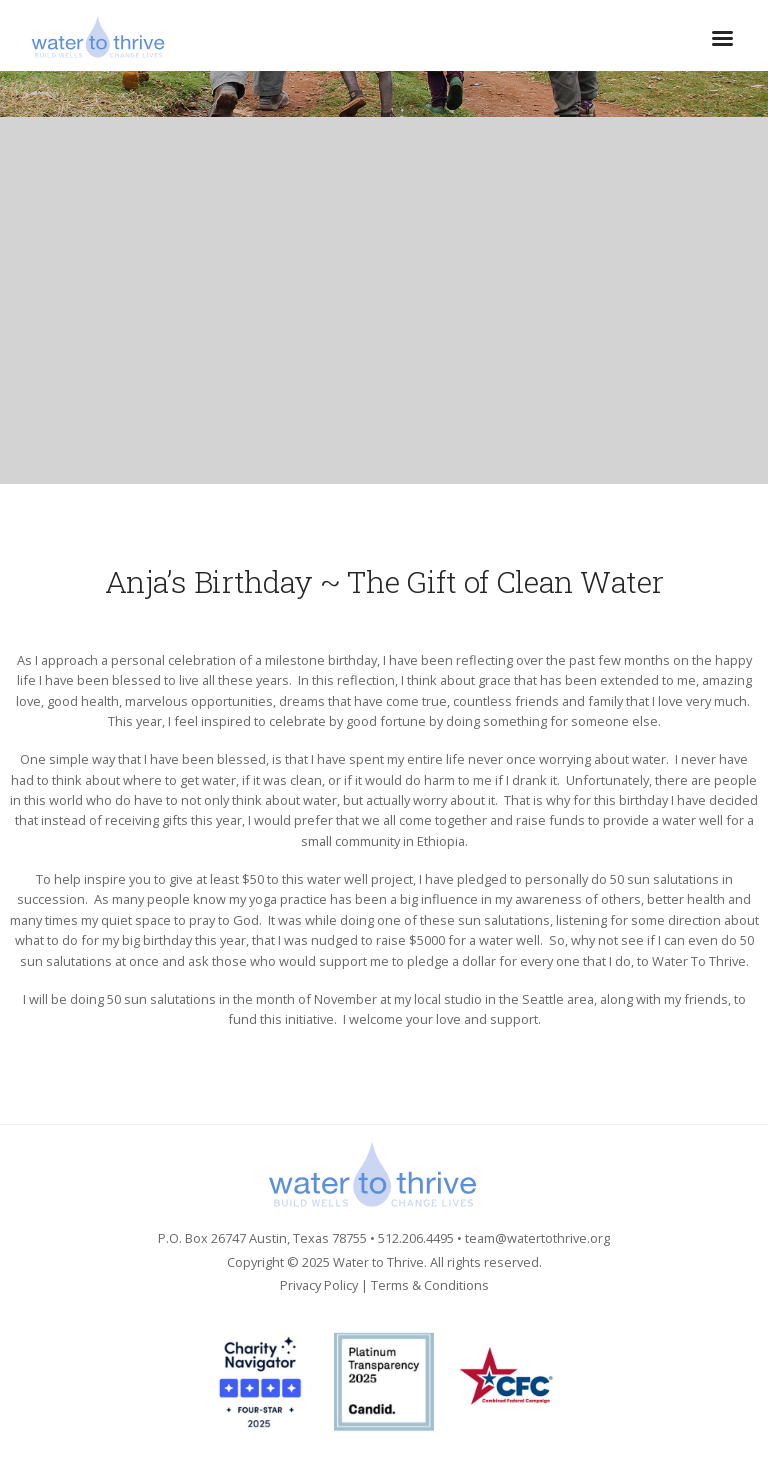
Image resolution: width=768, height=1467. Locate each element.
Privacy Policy (319, 1285)
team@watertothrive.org (537, 1238)
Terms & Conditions (430, 1285)
